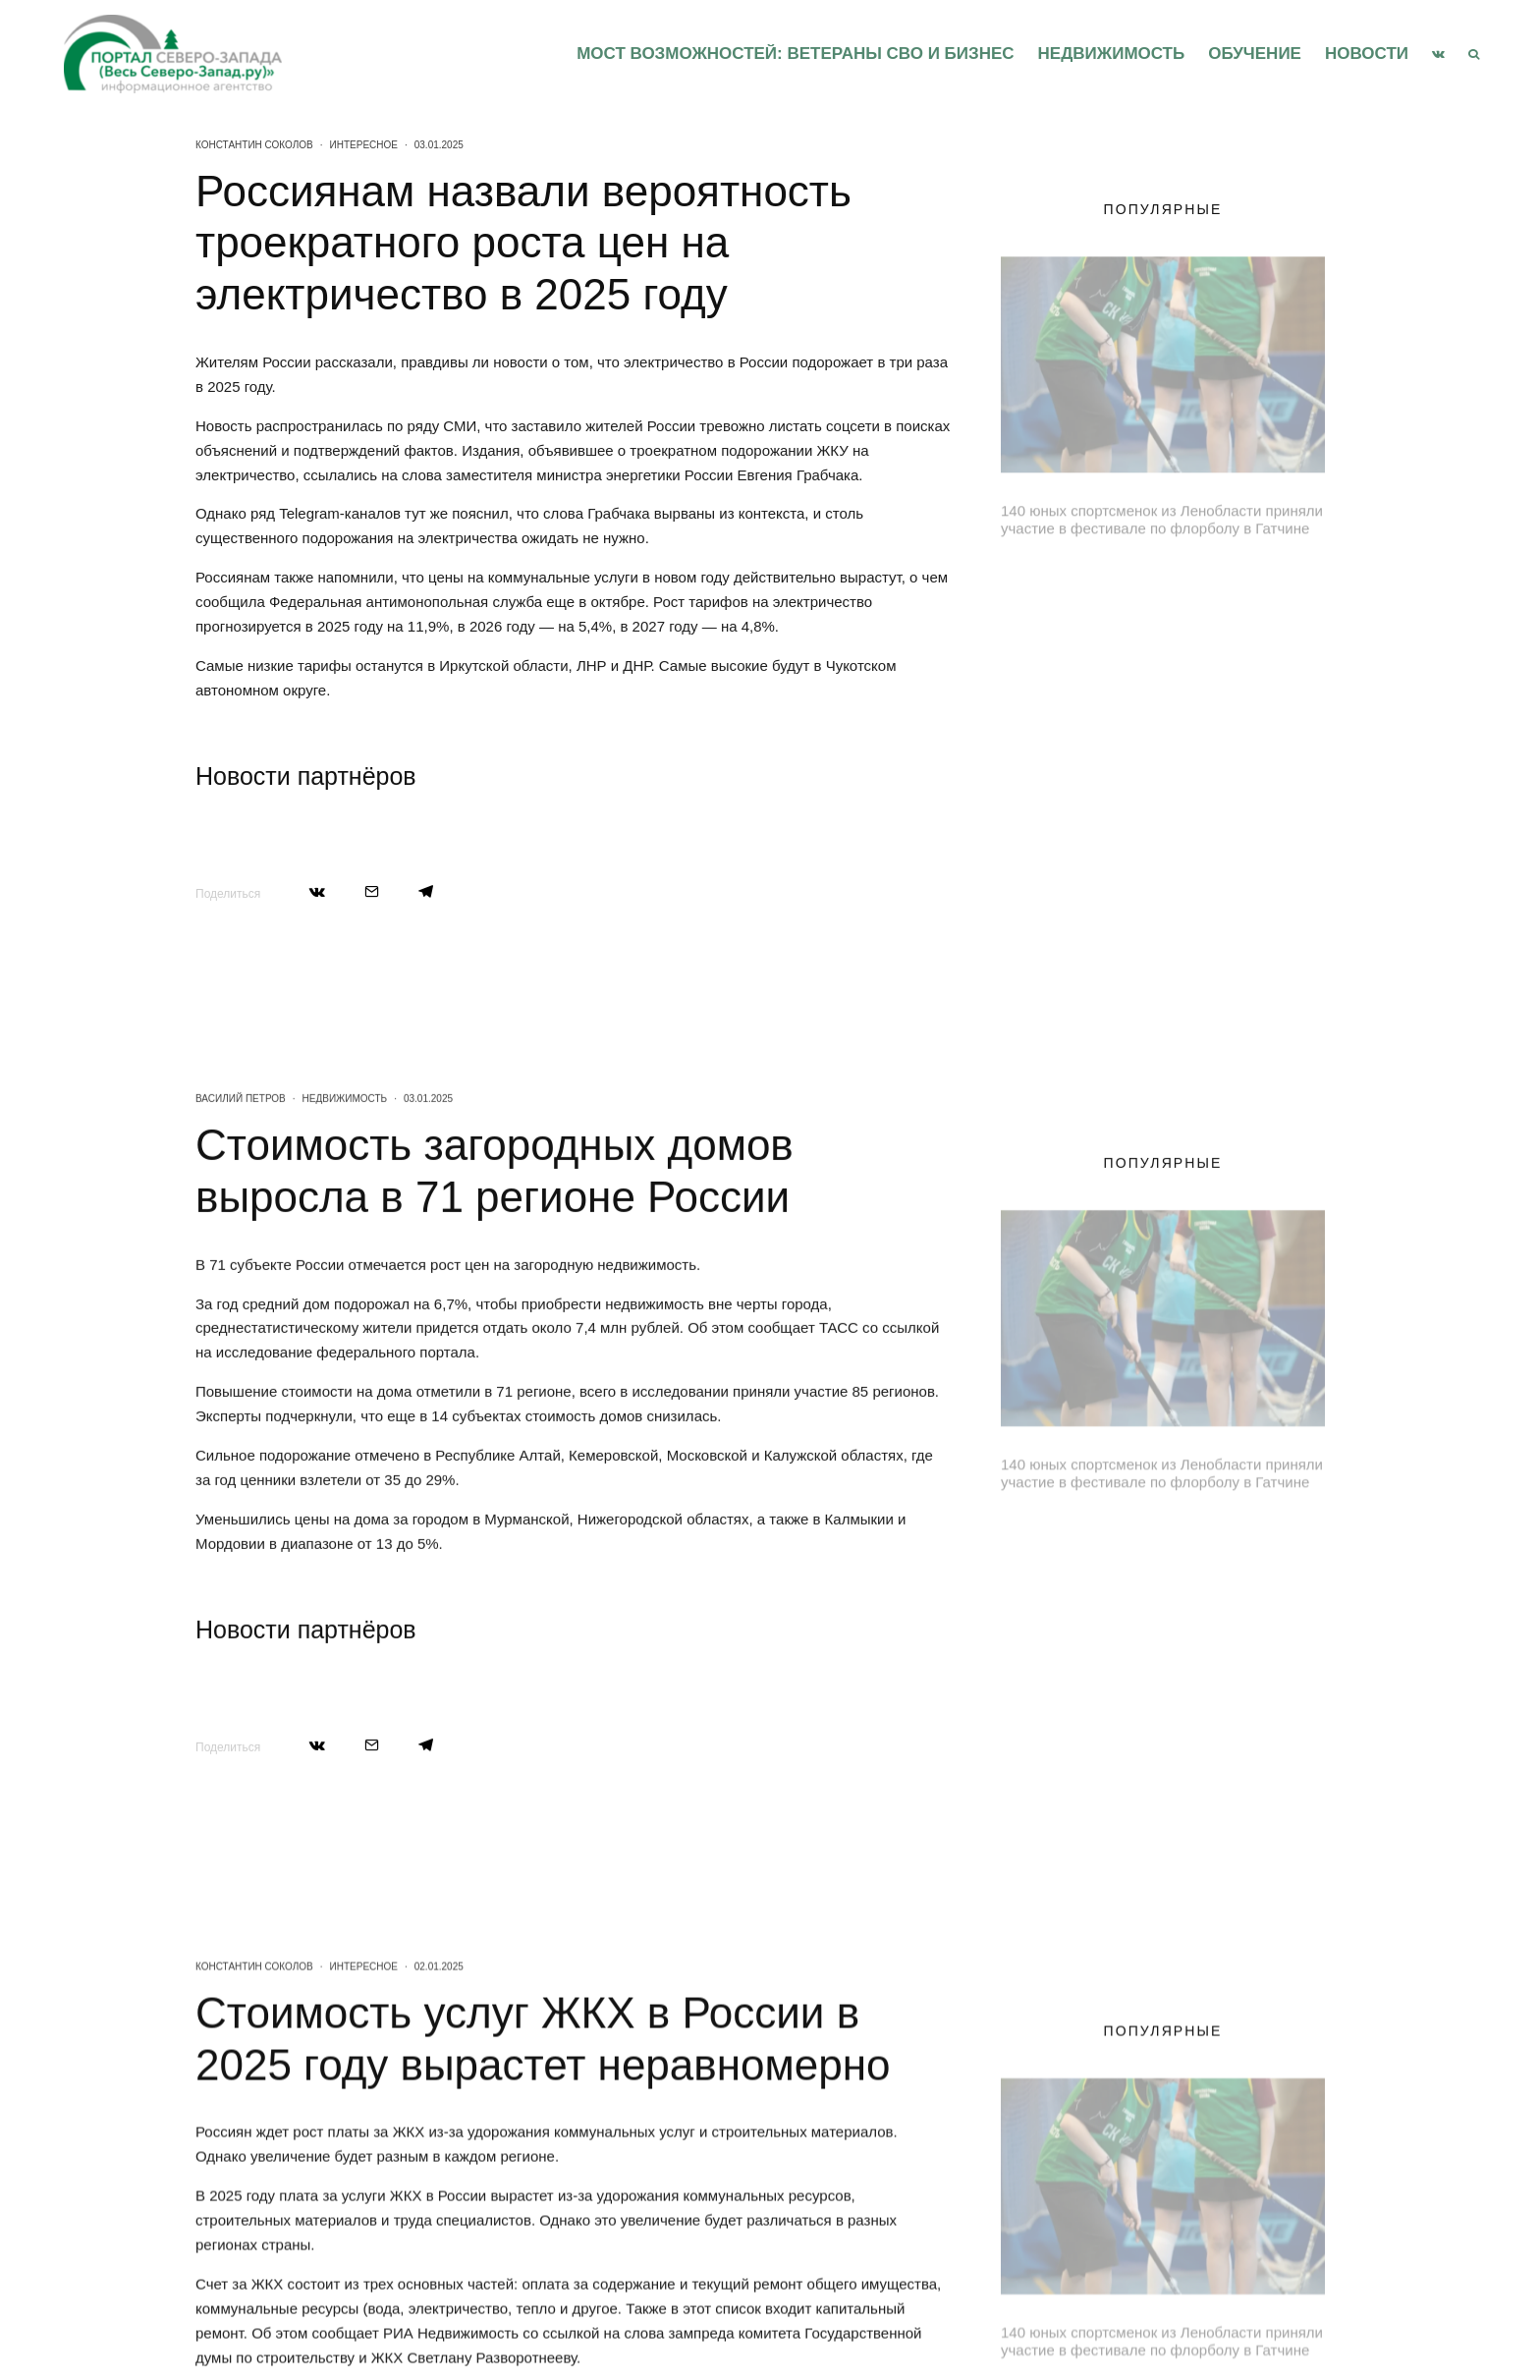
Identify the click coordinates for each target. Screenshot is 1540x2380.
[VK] (1438, 54)
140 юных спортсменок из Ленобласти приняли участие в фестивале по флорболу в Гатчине (1162, 510)
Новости (1366, 53)
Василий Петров (240, 1201)
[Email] (371, 891)
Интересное (364, 144)
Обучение (1254, 53)
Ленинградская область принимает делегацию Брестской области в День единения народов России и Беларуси (1199, 593)
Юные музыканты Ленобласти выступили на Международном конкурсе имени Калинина (1185, 775)
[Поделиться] (317, 891)
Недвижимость (1111, 53)
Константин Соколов (254, 144)
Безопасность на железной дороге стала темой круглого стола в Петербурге (1196, 687)
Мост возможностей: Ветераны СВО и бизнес (795, 53)
